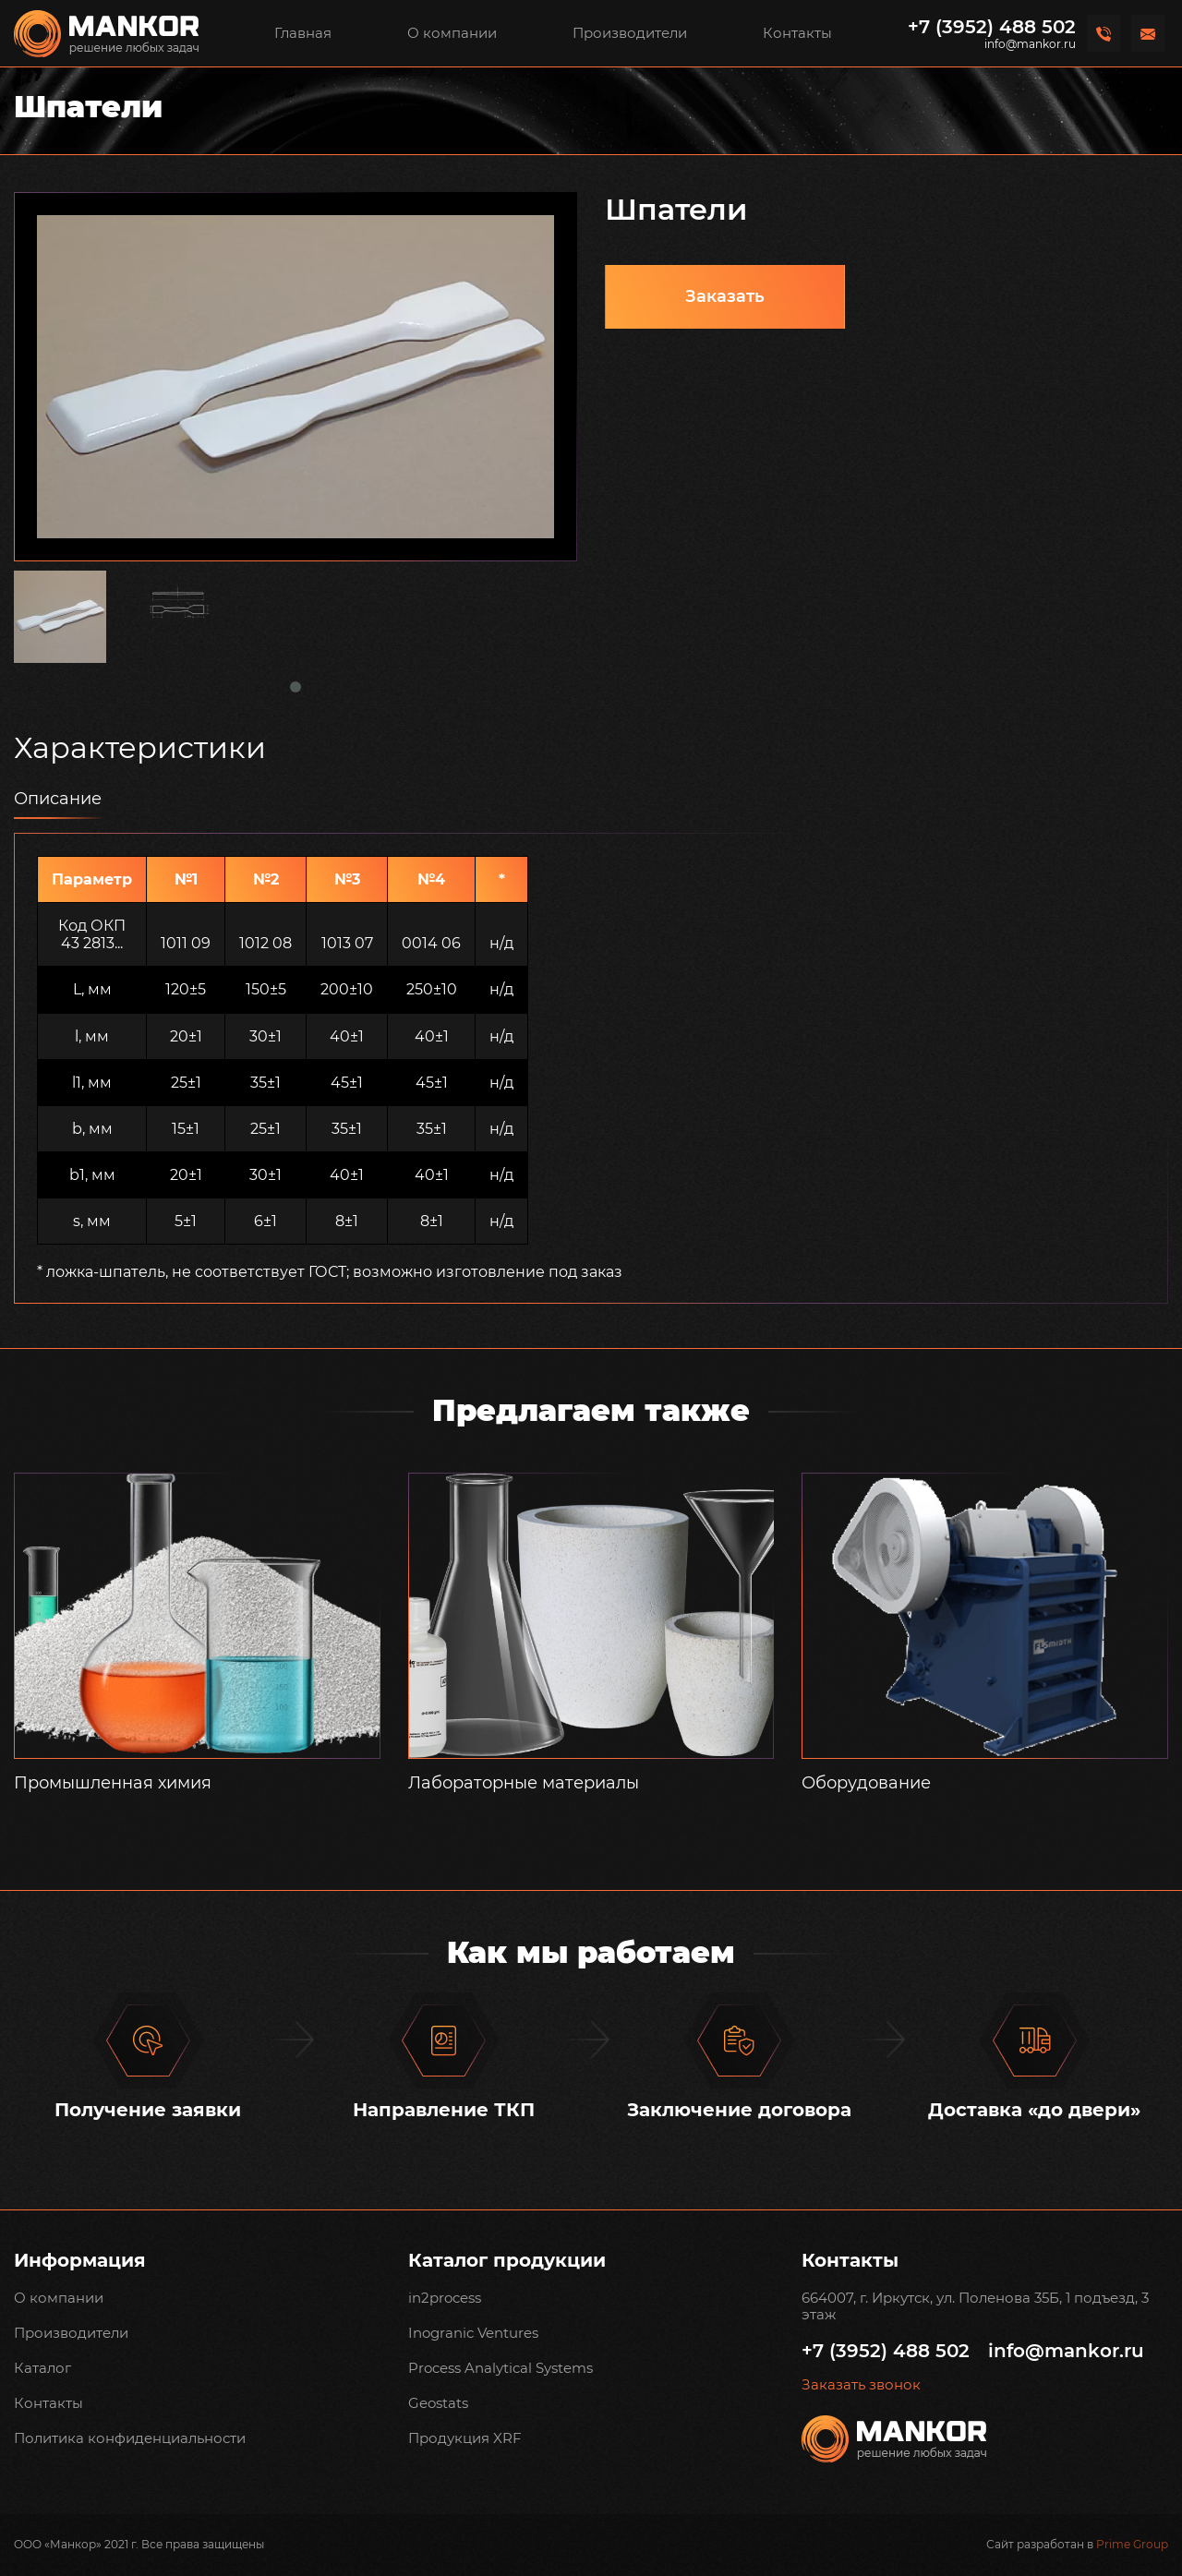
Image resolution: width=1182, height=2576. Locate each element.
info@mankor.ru (1030, 44)
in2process (444, 2297)
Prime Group (1132, 2544)
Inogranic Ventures (473, 2332)
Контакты (797, 33)
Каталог (42, 2368)
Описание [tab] (58, 798)
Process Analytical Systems (500, 2368)
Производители (630, 33)
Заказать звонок (861, 2385)
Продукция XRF (465, 2438)
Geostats (438, 2403)
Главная (303, 33)
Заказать (725, 296)
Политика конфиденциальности (130, 2438)
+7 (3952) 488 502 (992, 27)
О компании (452, 33)
